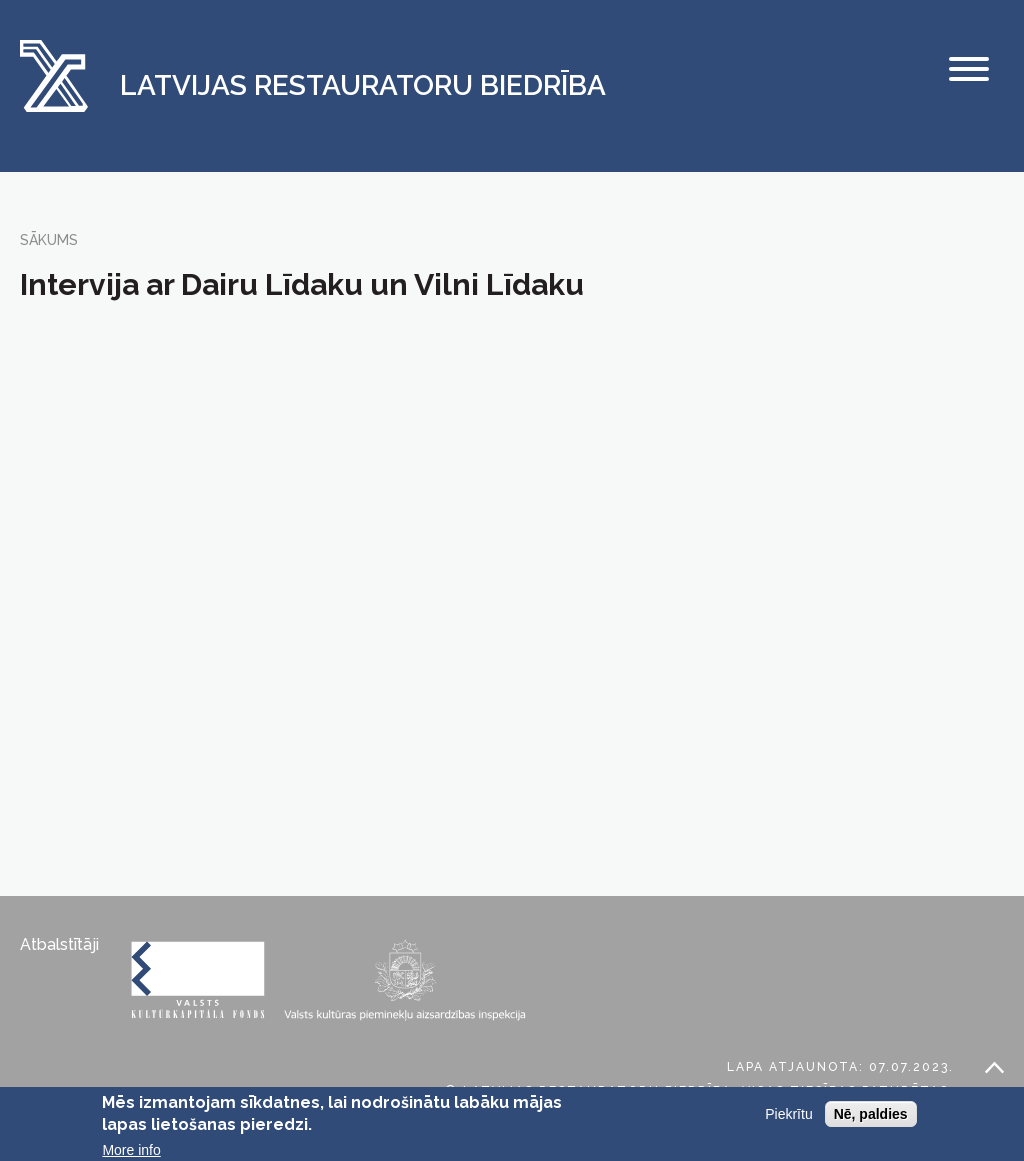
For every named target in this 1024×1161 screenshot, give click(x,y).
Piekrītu (788, 1114)
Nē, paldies (871, 1114)
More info (131, 1150)
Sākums (49, 240)
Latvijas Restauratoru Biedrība (363, 86)
